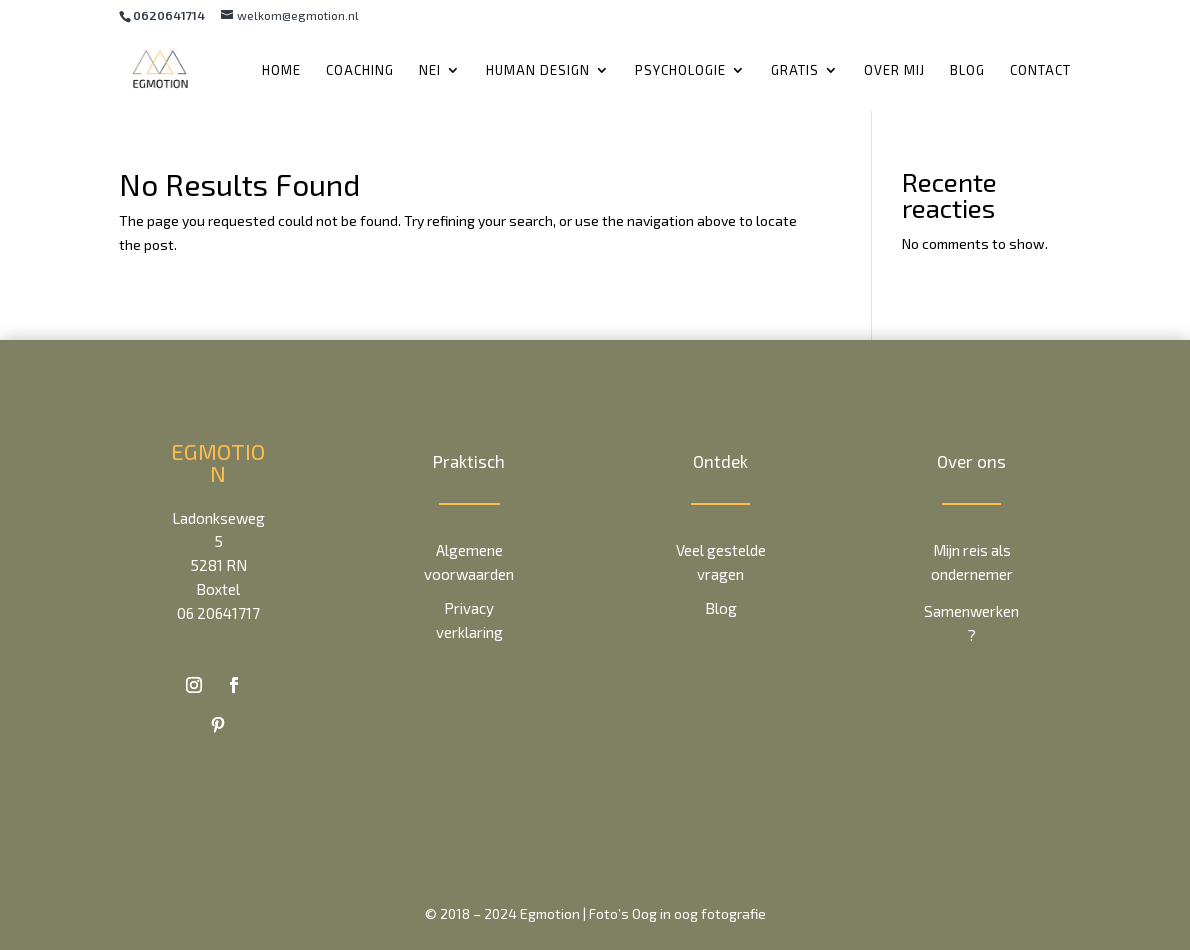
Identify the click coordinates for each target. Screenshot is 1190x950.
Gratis (795, 70)
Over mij (894, 70)
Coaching (360, 70)
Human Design (538, 70)
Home (281, 70)
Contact (1040, 70)
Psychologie (680, 70)
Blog (967, 70)
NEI (430, 70)
